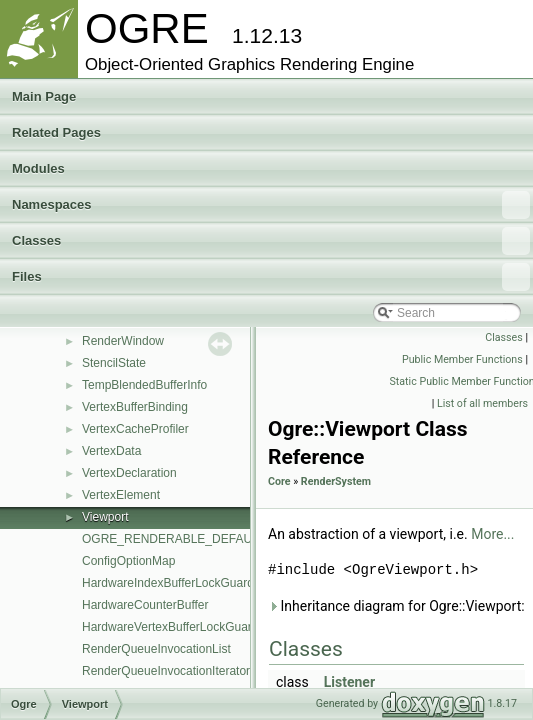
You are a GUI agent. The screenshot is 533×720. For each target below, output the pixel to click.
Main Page (44, 96)
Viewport (105, 517)
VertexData (111, 451)
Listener (349, 682)
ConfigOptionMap (128, 561)
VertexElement (121, 495)
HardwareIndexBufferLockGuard (168, 583)
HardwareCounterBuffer (145, 605)
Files (271, 277)
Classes (271, 241)
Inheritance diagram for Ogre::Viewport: (396, 606)
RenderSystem (336, 481)
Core (279, 481)
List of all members (482, 403)
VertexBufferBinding (135, 407)
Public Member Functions (462, 359)
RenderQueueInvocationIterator (166, 671)
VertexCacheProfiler (135, 429)
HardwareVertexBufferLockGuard (170, 627)
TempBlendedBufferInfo (144, 385)
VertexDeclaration (129, 473)
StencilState (114, 363)
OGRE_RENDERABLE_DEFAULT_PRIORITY (205, 539)
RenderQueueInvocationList (156, 649)
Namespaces (271, 205)
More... (492, 534)
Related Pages (56, 132)
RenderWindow (123, 341)
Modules (38, 168)
